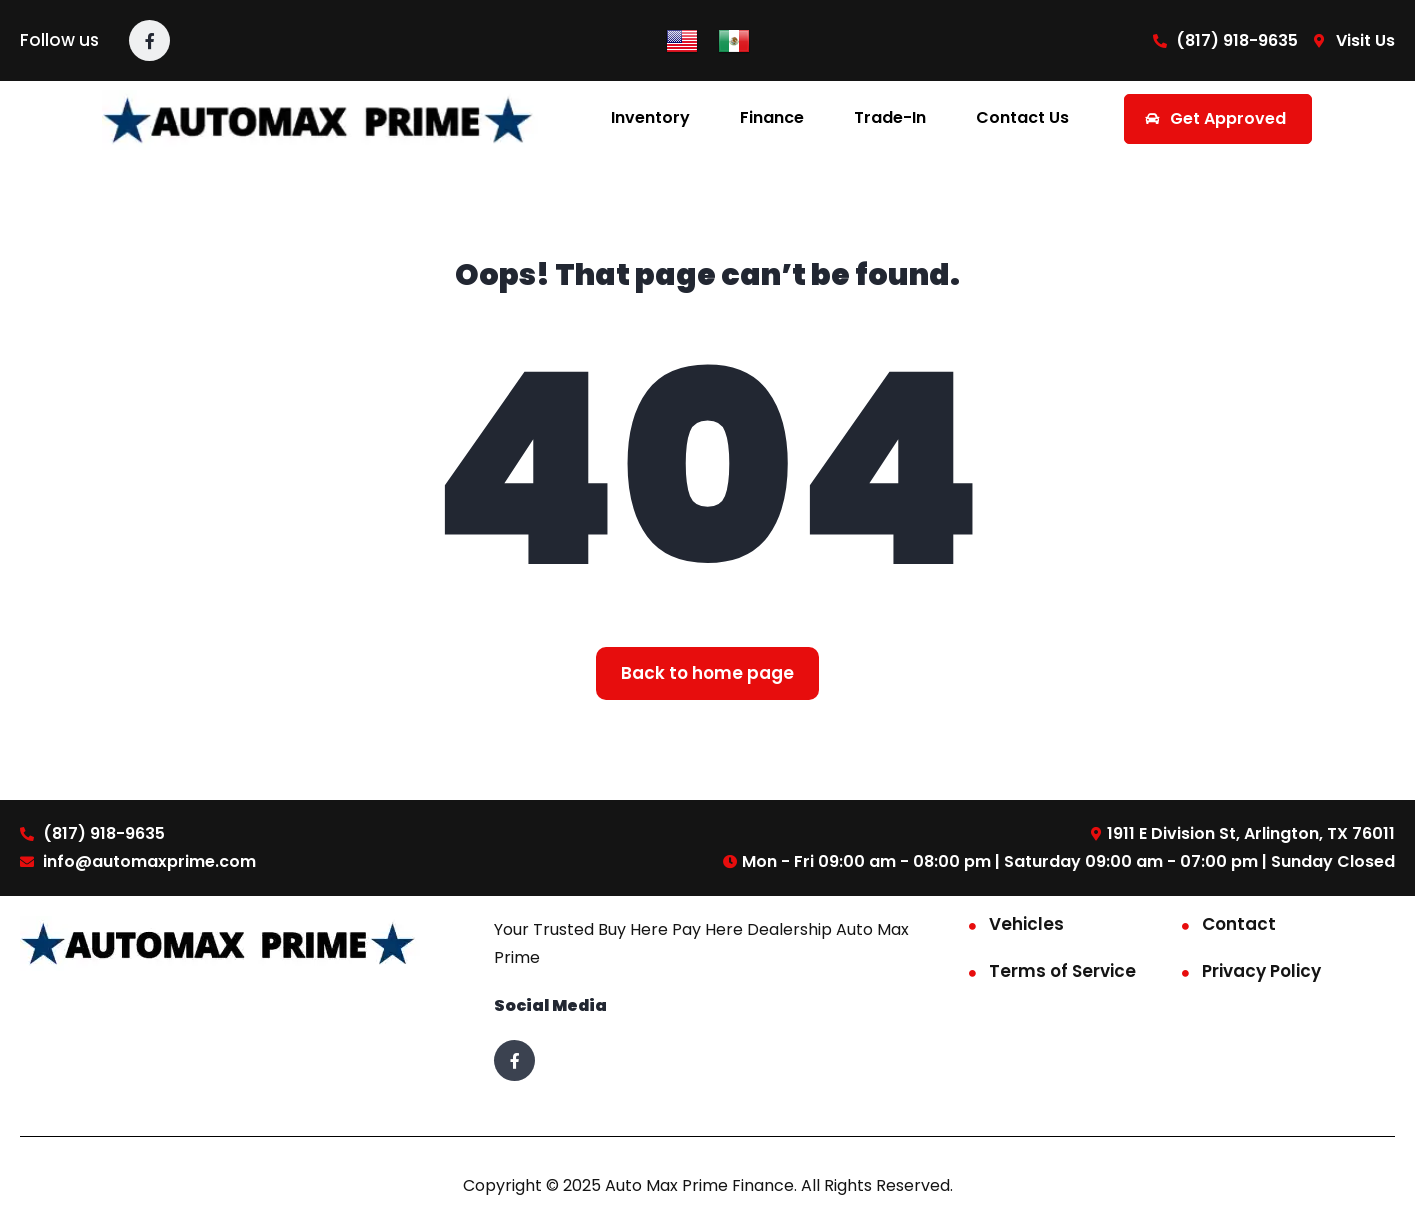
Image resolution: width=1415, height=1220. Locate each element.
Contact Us (1022, 117)
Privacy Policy (1261, 971)
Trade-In (890, 117)
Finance (772, 117)
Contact (1239, 924)
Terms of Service (1062, 971)
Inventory (650, 117)
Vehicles (1026, 924)
